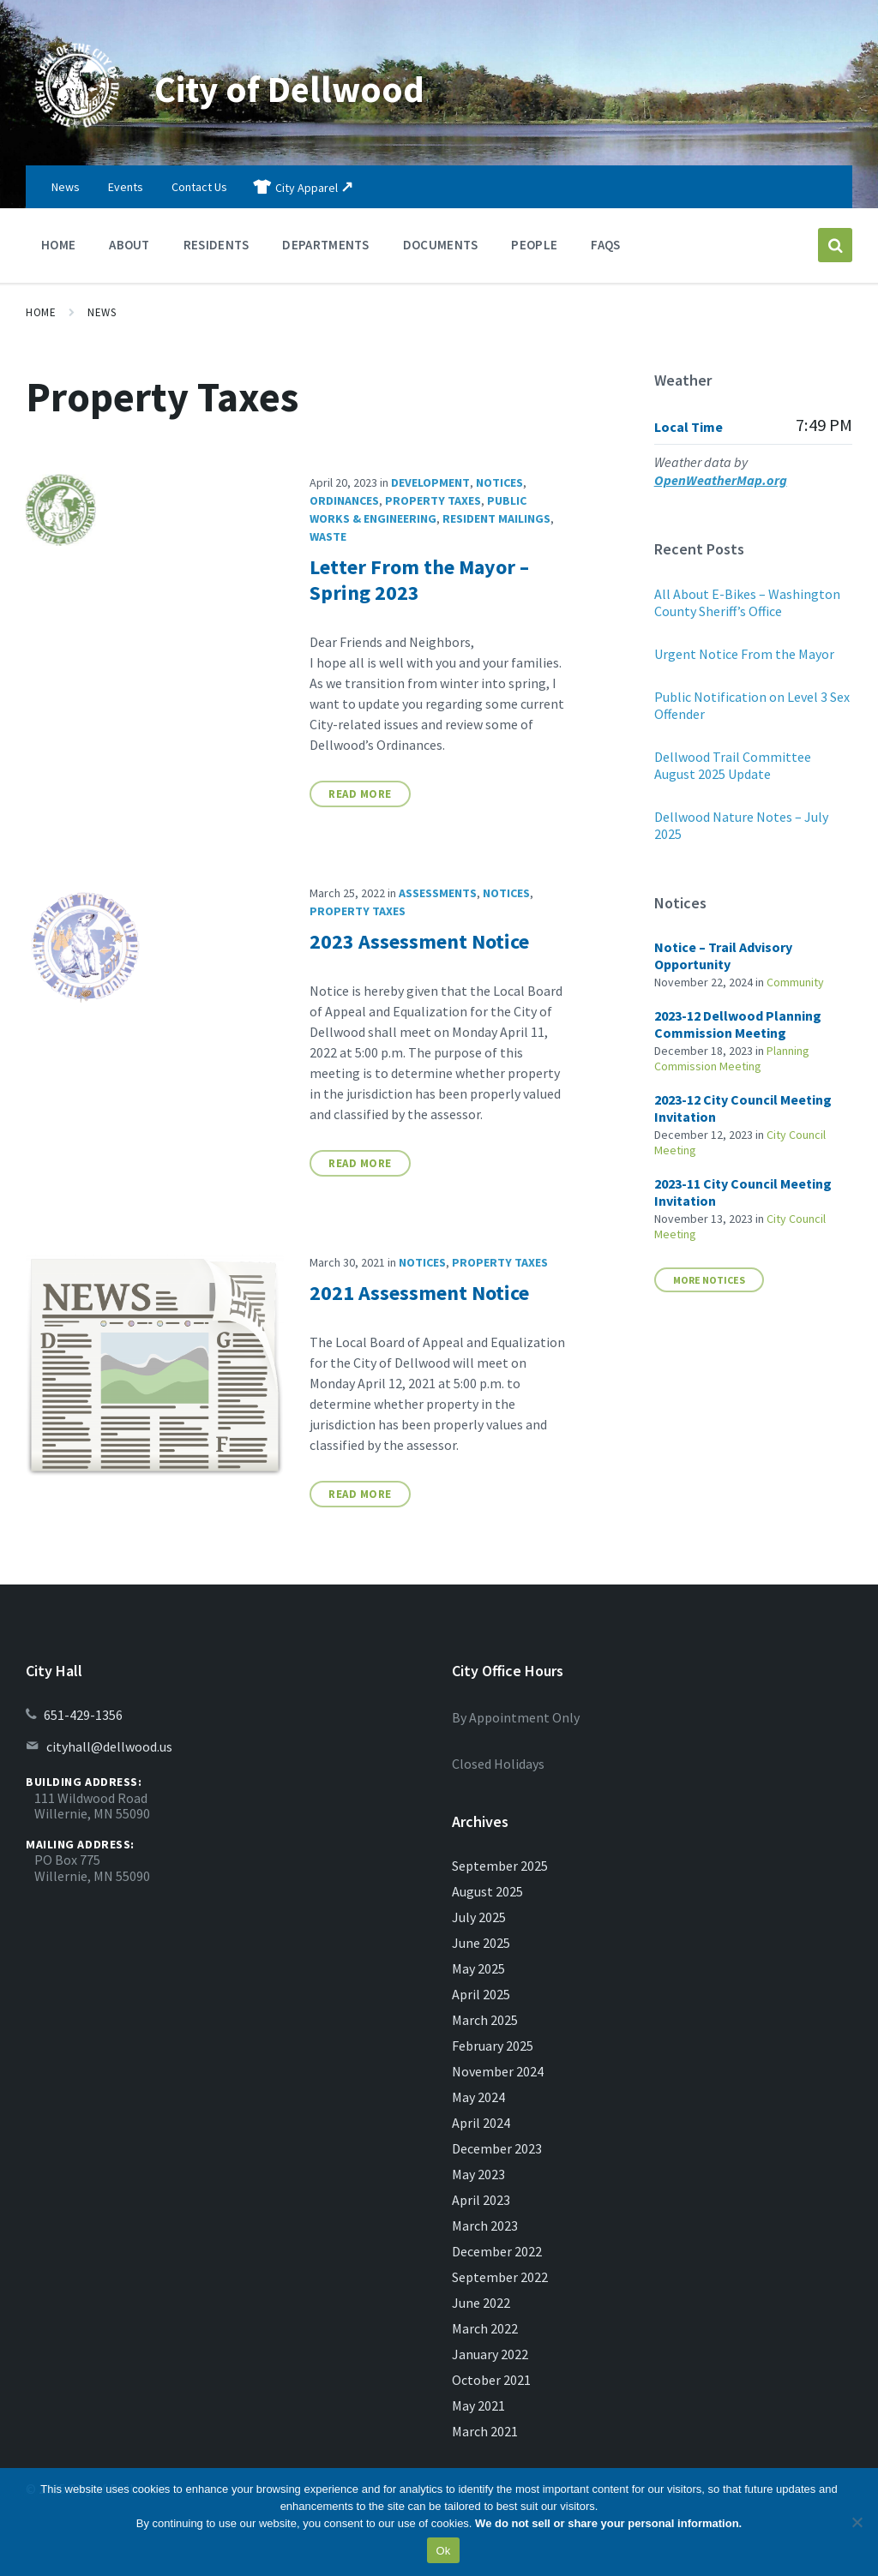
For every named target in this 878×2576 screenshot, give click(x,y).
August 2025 (487, 1891)
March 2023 (485, 2225)
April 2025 (481, 1994)
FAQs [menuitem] (605, 245)
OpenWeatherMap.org (720, 479)
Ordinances (344, 500)
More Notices (709, 1279)
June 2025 (481, 1942)
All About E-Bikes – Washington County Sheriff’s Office (747, 602)
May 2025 (478, 1968)
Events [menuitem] (125, 187)
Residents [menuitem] (216, 245)
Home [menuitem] (58, 245)
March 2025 (485, 2019)
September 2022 (500, 2276)
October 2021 (491, 2379)
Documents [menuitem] (440, 245)
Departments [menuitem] (325, 245)
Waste (328, 536)
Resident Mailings (496, 518)
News (101, 312)
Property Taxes (433, 500)
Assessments (438, 893)
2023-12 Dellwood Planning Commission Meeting (737, 1024)
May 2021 (478, 2405)
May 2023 (478, 2174)
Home (41, 312)
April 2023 (481, 2199)
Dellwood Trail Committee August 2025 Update (732, 765)
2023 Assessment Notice (419, 941)
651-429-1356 (83, 1714)
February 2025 (492, 2045)
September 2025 (500, 1865)
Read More (360, 794)
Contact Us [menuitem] (199, 187)
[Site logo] (77, 132)
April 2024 (481, 2122)
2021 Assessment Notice (419, 1292)
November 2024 (498, 2071)
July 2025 (479, 1917)
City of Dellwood (304, 87)
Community (795, 982)
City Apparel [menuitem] (306, 187)
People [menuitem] (534, 245)
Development (430, 482)
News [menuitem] (65, 187)
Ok (443, 2550)
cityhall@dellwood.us (109, 1746)
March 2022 (485, 2328)
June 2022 (481, 2302)
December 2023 (497, 2148)
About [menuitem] (129, 245)
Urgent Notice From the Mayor (744, 653)
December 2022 (497, 2251)
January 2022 (490, 2354)
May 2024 (478, 2097)
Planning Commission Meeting (731, 1058)
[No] (856, 2522)
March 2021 (485, 2431)
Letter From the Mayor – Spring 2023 (419, 580)
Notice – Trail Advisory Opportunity (723, 955)
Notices (499, 482)
